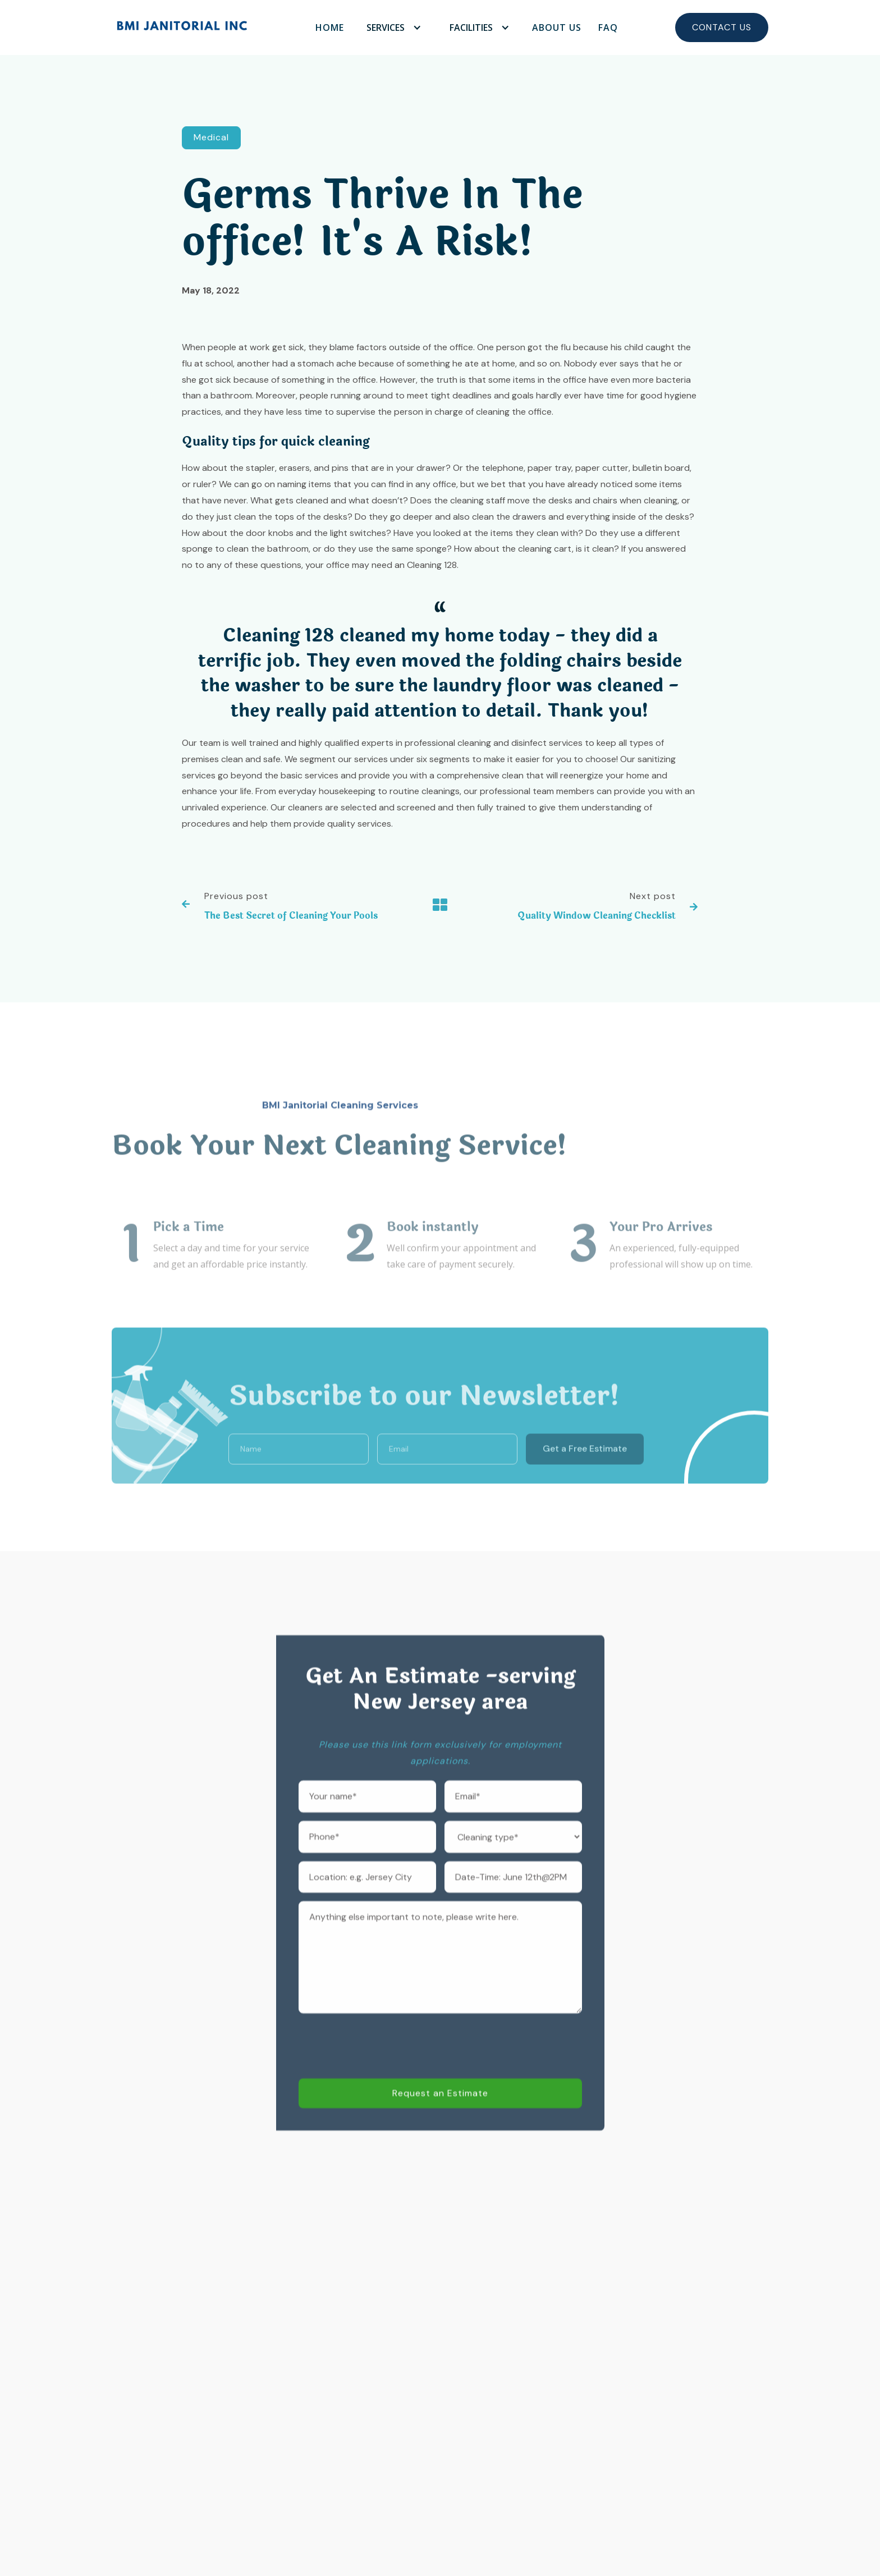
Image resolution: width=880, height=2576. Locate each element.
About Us (556, 27)
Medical (211, 139)
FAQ (608, 27)
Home (329, 27)
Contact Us (721, 27)
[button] (391, 27)
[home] (182, 27)
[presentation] (384, 2076)
